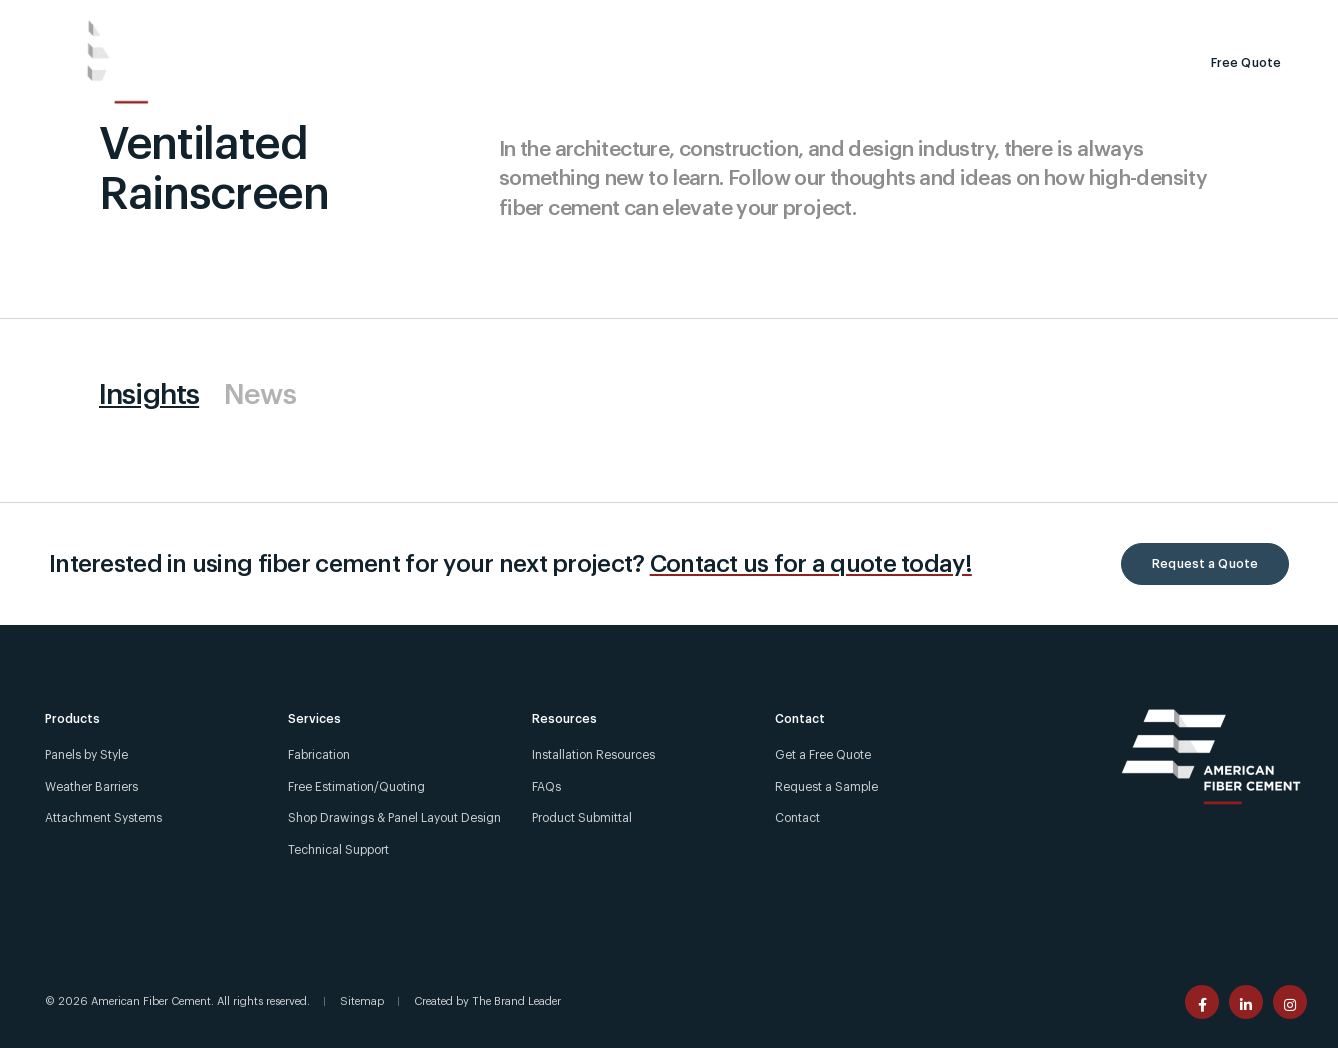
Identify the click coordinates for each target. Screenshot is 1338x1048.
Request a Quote (1205, 564)
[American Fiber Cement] (121, 62)
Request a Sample (1080, 63)
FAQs (546, 787)
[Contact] (1285, 16)
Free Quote (1246, 63)
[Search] (968, 63)
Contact (797, 818)
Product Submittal (582, 818)
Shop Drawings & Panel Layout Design (394, 818)
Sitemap (362, 1001)
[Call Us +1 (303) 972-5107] (996, 16)
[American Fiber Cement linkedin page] (1246, 1002)
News (260, 395)
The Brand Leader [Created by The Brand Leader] (516, 1001)
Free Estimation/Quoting (356, 787)
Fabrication (319, 755)
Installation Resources (593, 755)
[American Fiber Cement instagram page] (1290, 1002)
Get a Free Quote (823, 755)
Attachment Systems (103, 818)
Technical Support (338, 850)
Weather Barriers (91, 787)
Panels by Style (86, 755)
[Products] (276, 63)
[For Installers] (1163, 16)
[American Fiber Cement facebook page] (1202, 1002)
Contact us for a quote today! (811, 564)
